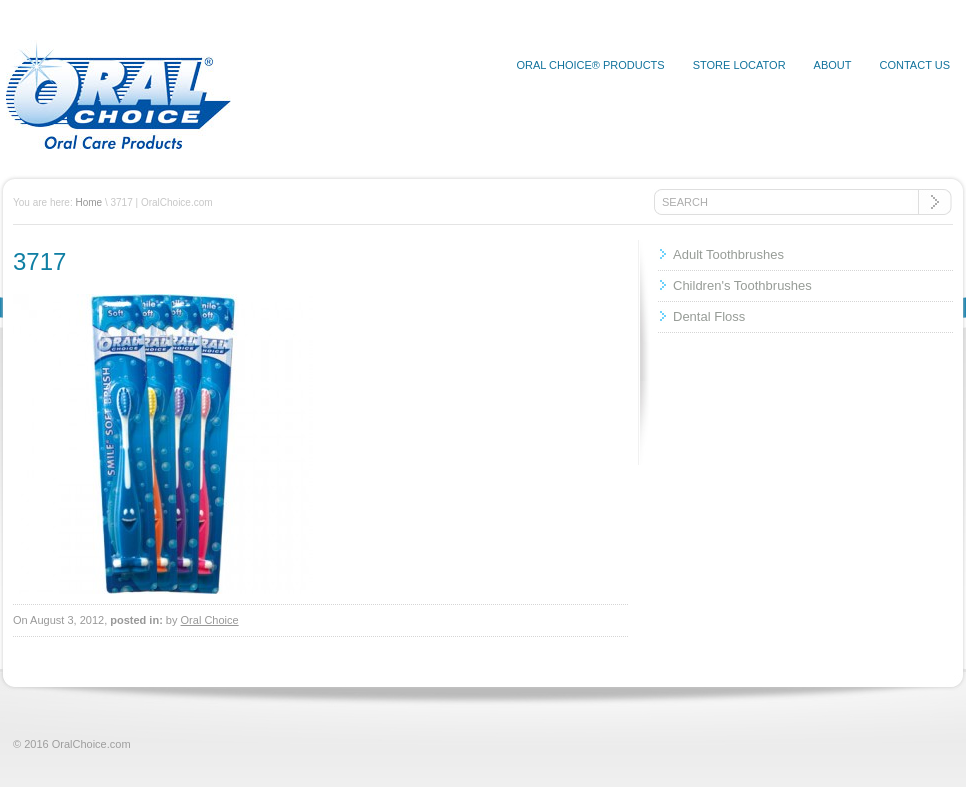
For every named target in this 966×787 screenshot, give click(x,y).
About (833, 65)
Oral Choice (210, 620)
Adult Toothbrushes (728, 254)
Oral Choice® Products (590, 65)
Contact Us (915, 65)
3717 (39, 261)
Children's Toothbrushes (742, 285)
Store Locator (739, 65)
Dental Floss (709, 316)
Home (88, 202)
